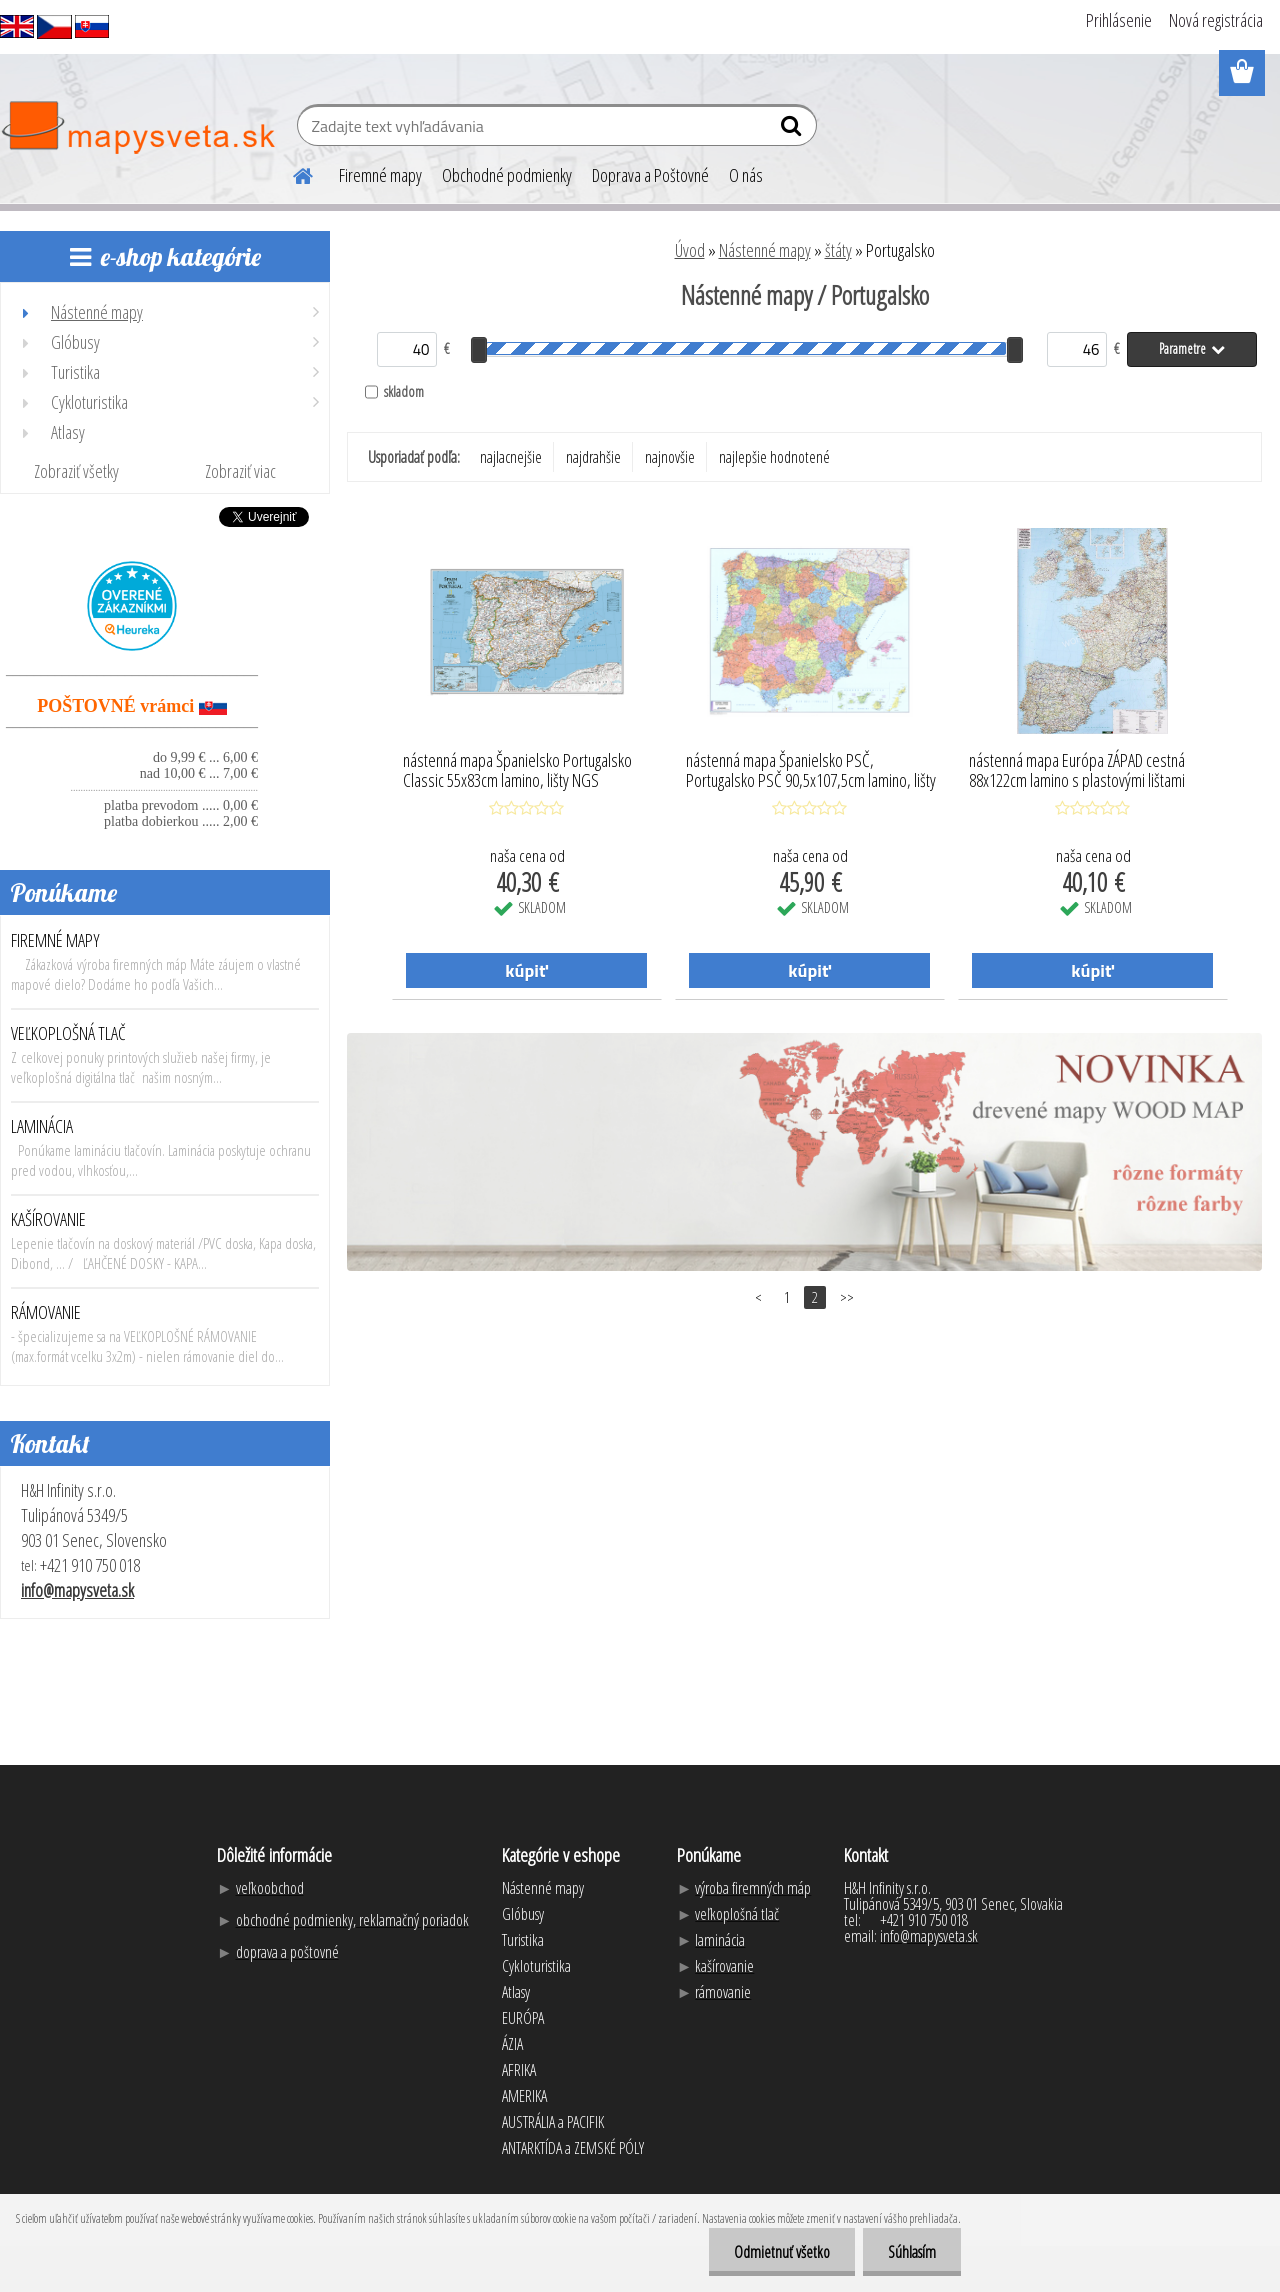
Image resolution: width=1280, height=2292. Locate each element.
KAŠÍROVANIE (48, 1219)
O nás (746, 175)
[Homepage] (291, 173)
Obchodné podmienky (507, 175)
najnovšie (670, 457)
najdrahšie (593, 457)
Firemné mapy (380, 175)
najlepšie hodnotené (774, 457)
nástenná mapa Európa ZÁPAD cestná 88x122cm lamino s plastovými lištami (1077, 771)
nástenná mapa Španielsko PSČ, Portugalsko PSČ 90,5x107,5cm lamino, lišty (811, 771)
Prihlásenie (1119, 20)
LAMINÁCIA (42, 1126)
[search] (793, 130)
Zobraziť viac (240, 471)
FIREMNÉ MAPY (55, 940)
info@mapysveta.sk (77, 1590)
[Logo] (137, 128)
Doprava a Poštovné (650, 175)
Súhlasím (912, 2252)
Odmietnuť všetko (782, 2252)
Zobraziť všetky (76, 471)
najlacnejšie (511, 457)
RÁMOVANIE (46, 1312)
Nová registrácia (1216, 20)
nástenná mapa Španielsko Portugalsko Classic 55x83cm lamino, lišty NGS (517, 771)
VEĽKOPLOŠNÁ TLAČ (68, 1033)
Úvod (690, 250)
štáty (838, 250)
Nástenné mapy (765, 250)
